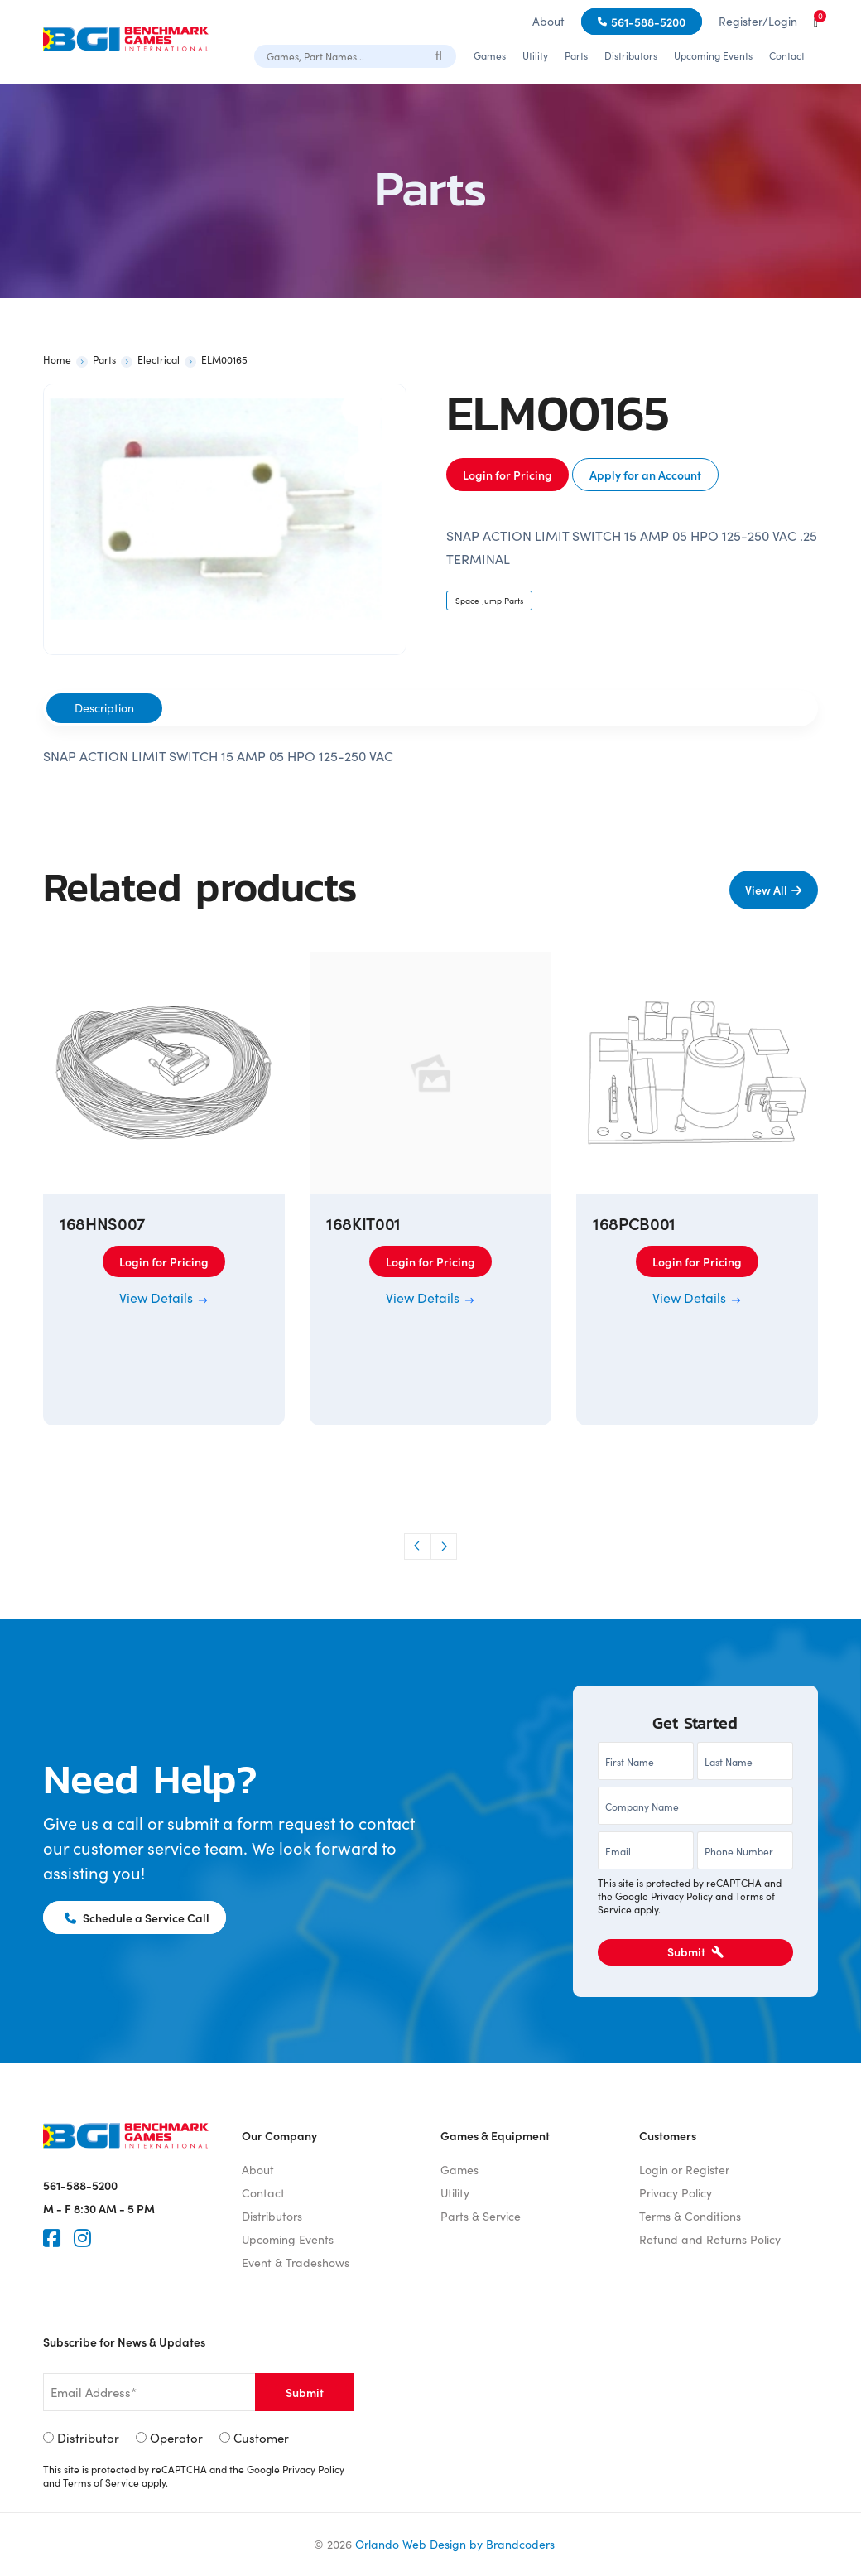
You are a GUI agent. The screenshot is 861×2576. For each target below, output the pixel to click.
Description (104, 708)
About (548, 21)
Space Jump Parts (489, 600)
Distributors (630, 55)
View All (766, 889)
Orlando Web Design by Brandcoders (455, 2544)
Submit (695, 1951)
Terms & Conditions (690, 2216)
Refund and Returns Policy (710, 2239)
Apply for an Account (645, 474)
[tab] (104, 708)
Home (57, 359)
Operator (176, 2437)
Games (490, 55)
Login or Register (684, 2170)
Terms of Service (101, 2482)
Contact (787, 55)
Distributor (88, 2437)
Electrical (158, 359)
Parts (576, 55)
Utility (535, 55)
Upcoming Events (713, 55)
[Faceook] (51, 2238)
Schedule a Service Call (137, 1917)
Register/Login (758, 21)
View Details (164, 1297)
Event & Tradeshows (295, 2262)
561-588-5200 (648, 21)
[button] (417, 1546)
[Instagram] (82, 2238)
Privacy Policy (682, 1896)
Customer (261, 2437)
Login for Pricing (507, 474)
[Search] (439, 55)
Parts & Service (480, 2216)
